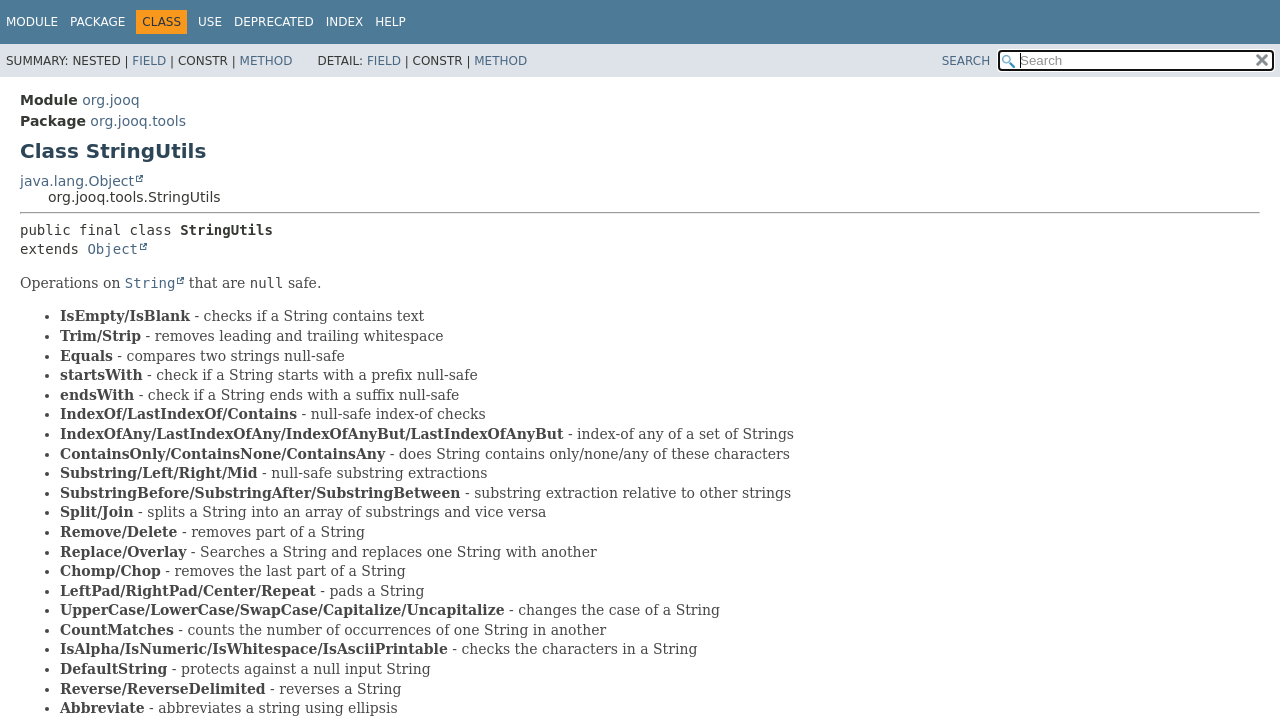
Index (345, 22)
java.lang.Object (77, 181)
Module (32, 22)
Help (390, 22)
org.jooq (110, 100)
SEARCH (966, 61)
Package (97, 22)
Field (149, 61)
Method (266, 61)
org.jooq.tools (138, 121)
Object (112, 249)
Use (210, 22)
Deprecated (274, 22)
